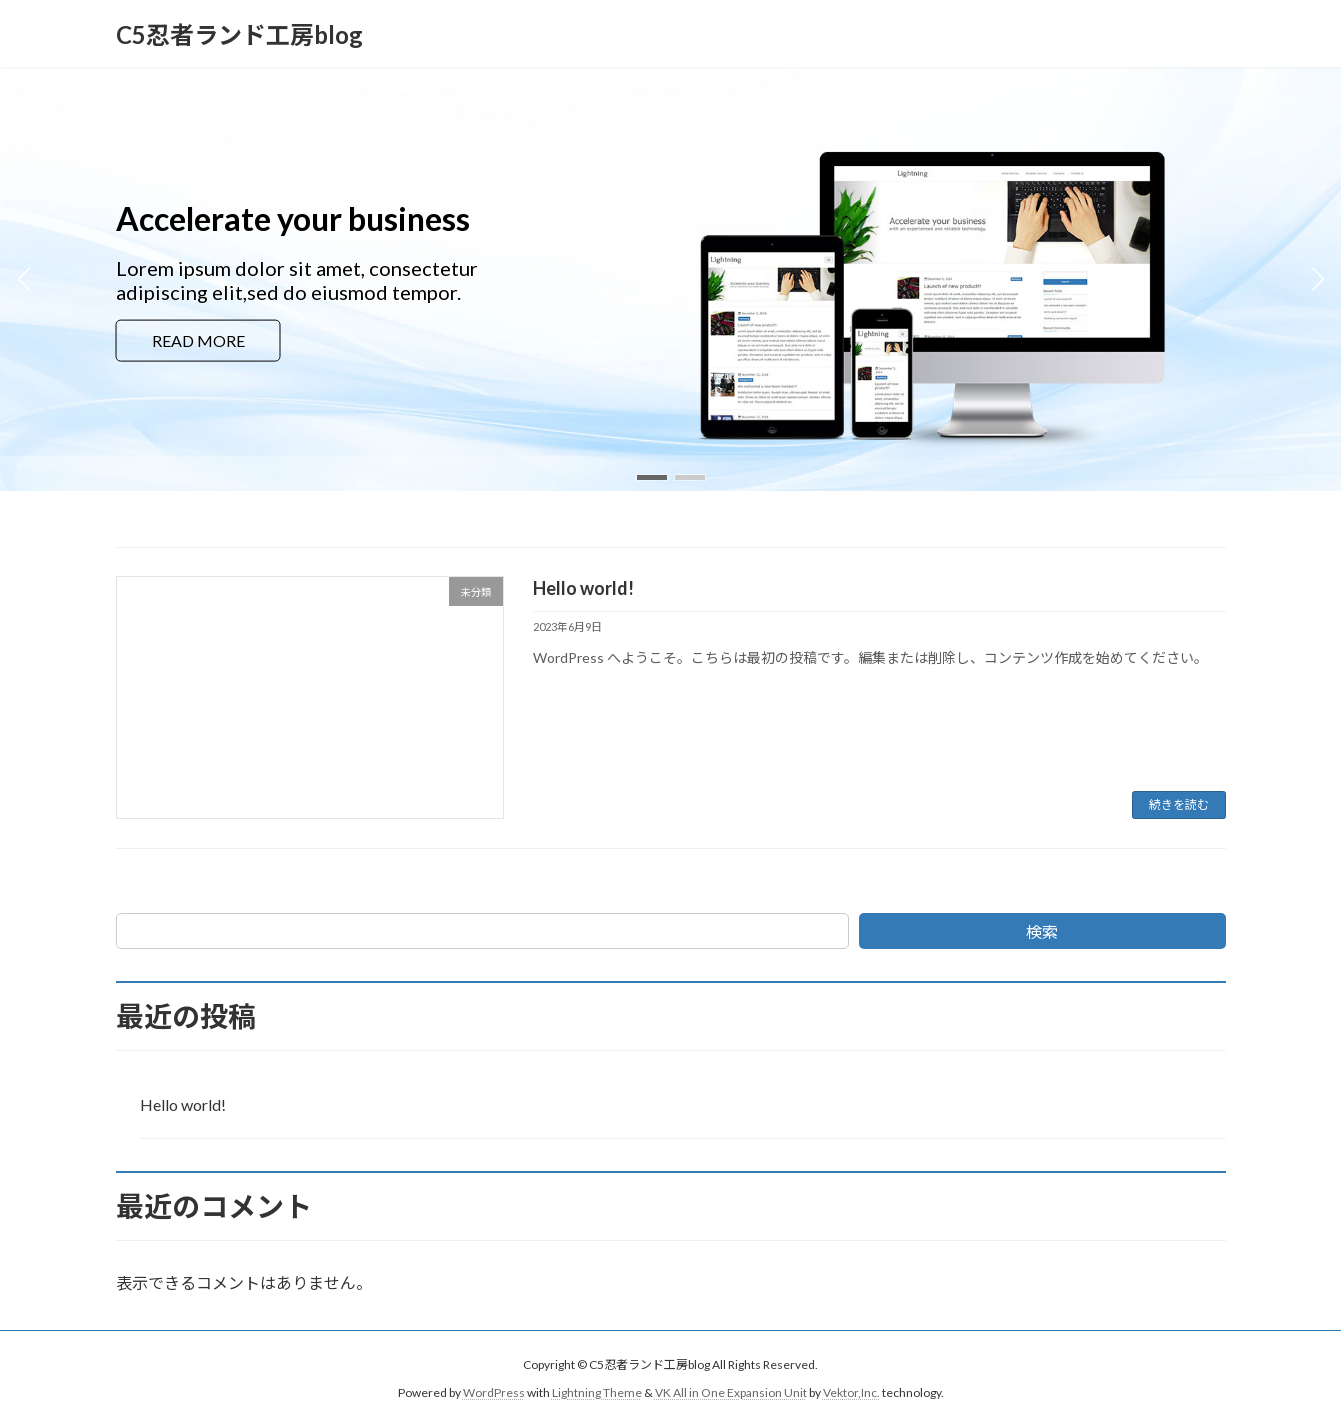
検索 (1042, 931)
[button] (652, 477)
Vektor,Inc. (851, 1392)
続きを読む (1179, 804)
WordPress (494, 1392)
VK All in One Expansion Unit (731, 1392)
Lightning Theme (597, 1392)
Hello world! (583, 588)
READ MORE (198, 339)
